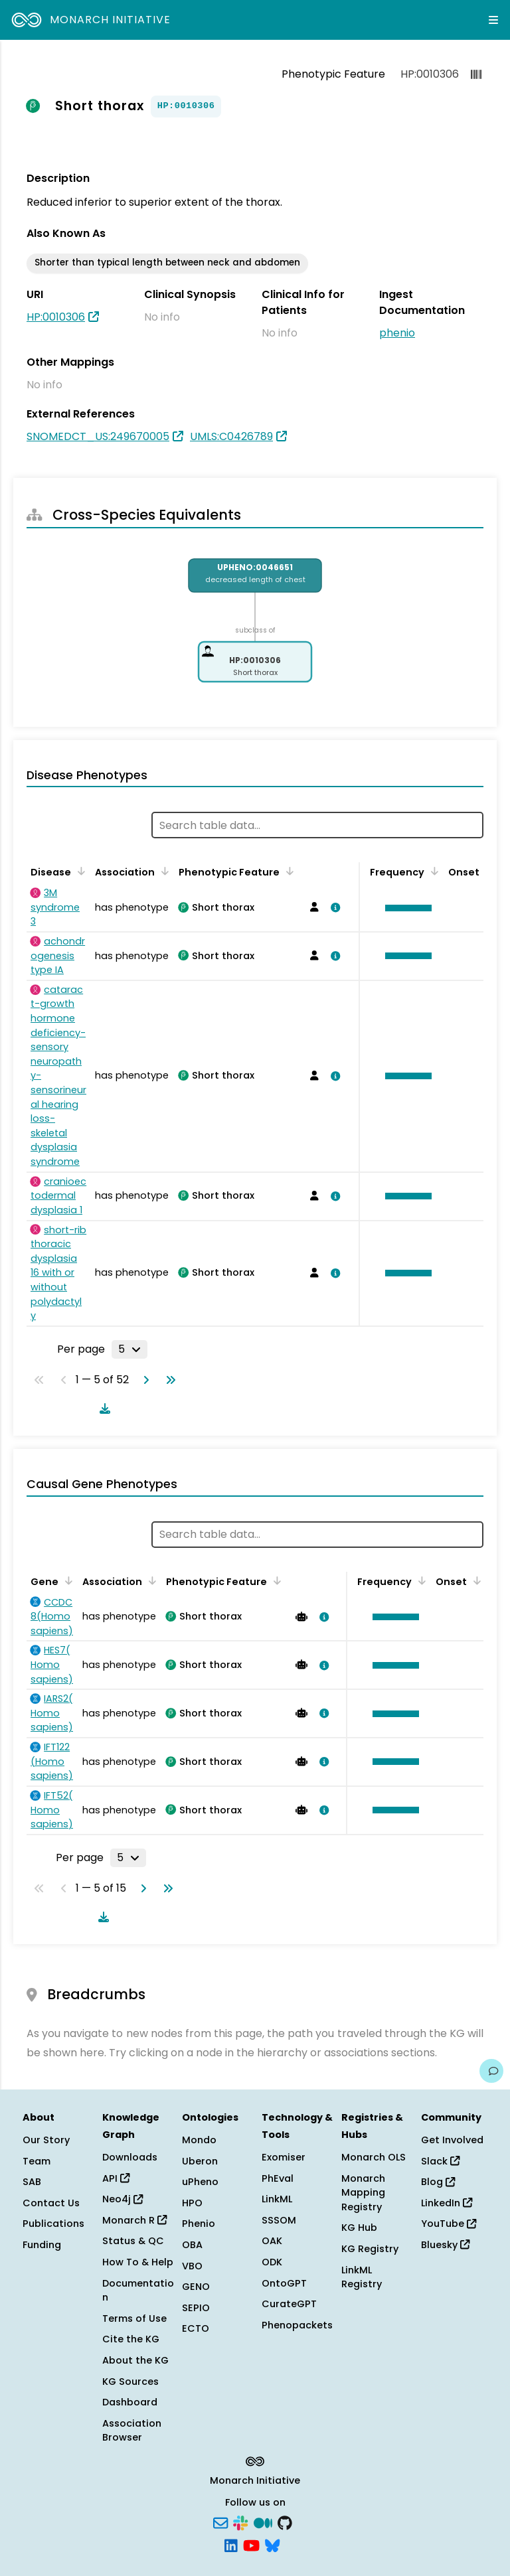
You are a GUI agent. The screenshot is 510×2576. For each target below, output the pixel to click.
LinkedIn (446, 2203)
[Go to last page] (168, 1380)
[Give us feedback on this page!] (491, 2071)
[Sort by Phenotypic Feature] (288, 870)
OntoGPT (284, 2283)
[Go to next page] (143, 1380)
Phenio (198, 2223)
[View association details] (332, 907)
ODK (272, 2262)
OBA (192, 2244)
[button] (405, 908)
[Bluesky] (272, 2544)
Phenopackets (297, 2325)
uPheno (200, 2181)
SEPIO (196, 2307)
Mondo (199, 2140)
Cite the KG (130, 2339)
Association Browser (131, 2431)
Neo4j (122, 2199)
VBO (192, 2266)
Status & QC (133, 2240)
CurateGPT (289, 2304)
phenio (397, 333)
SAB (32, 2181)
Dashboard (129, 2402)
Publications (53, 2223)
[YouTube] (251, 2544)
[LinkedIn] (231, 2544)
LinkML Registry (361, 2277)
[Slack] (240, 2522)
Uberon (200, 2161)
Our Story (46, 2140)
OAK (272, 2240)
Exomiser (283, 2157)
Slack (440, 2161)
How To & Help (137, 2262)
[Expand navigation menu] (493, 20)
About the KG (135, 2360)
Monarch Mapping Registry (363, 2193)
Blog (438, 2181)
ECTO (195, 2328)
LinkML (277, 2199)
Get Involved (452, 2140)
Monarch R (134, 2220)
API (115, 2178)
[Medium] (263, 2522)
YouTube (448, 2223)
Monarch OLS (373, 2157)
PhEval (278, 2178)
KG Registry (369, 2248)
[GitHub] (285, 2522)
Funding (42, 2244)
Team (36, 2161)
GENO (196, 2286)
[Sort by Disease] (79, 870)
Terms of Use (134, 2318)
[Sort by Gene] (66, 1580)
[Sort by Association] (163, 870)
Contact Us (51, 2203)
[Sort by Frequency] (432, 870)
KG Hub (359, 2227)
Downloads (129, 2157)
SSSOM (279, 2220)
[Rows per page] (129, 1349)
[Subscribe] (220, 2522)
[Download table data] (102, 1408)
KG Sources (130, 2381)
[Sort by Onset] (475, 1580)
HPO (192, 2203)
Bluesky (445, 2244)
